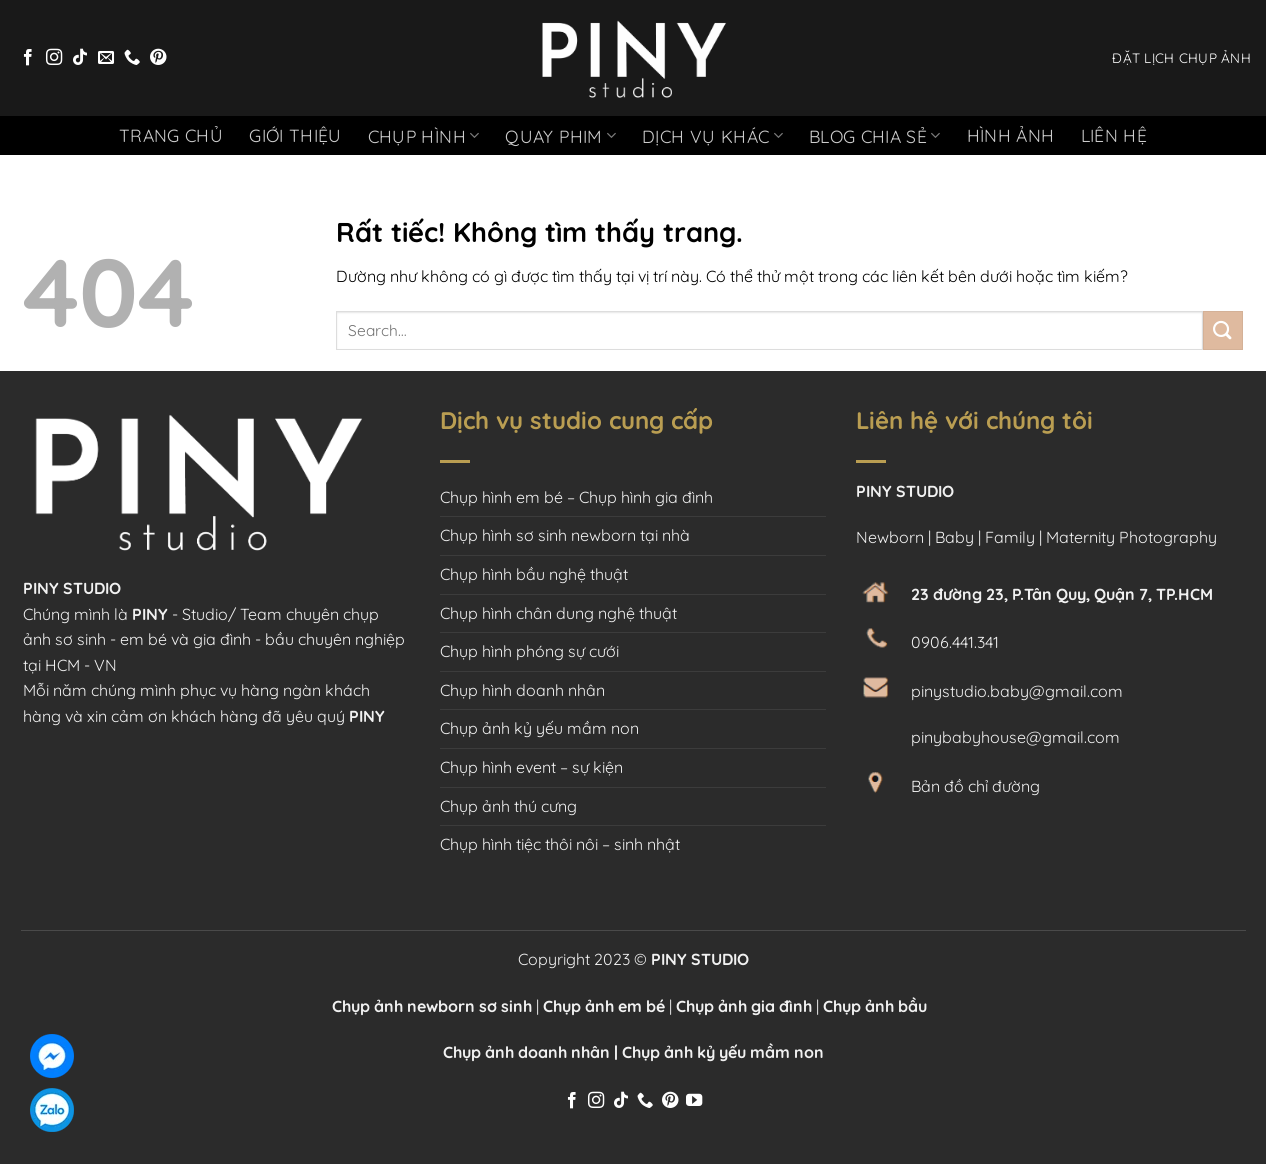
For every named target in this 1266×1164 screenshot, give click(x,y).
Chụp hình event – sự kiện (531, 767)
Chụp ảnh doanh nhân (526, 1052)
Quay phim (560, 136)
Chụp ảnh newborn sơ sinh (432, 1006)
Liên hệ (1114, 135)
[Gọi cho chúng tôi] (132, 58)
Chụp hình (424, 136)
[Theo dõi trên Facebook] (28, 58)
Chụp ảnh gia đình (744, 1006)
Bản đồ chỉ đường (975, 786)
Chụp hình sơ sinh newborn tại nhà (565, 535)
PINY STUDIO (698, 959)
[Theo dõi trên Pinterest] (158, 58)
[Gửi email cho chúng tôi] (106, 58)
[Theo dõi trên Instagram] (54, 58)
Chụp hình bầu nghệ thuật (534, 574)
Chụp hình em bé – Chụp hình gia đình (576, 497)
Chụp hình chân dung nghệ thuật (558, 613)
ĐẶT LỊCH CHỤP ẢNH (1181, 57)
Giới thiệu (295, 135)
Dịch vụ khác (712, 136)
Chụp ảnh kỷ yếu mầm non (539, 728)
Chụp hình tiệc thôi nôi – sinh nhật (560, 844)
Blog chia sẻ (875, 136)
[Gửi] (1223, 330)
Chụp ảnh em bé (604, 1006)
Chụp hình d (483, 690)
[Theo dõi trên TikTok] (80, 58)
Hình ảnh (1011, 135)
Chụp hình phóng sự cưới (529, 651)
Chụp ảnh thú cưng (508, 806)
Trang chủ (171, 135)
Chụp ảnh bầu (879, 1006)
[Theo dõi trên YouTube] (694, 1101)
